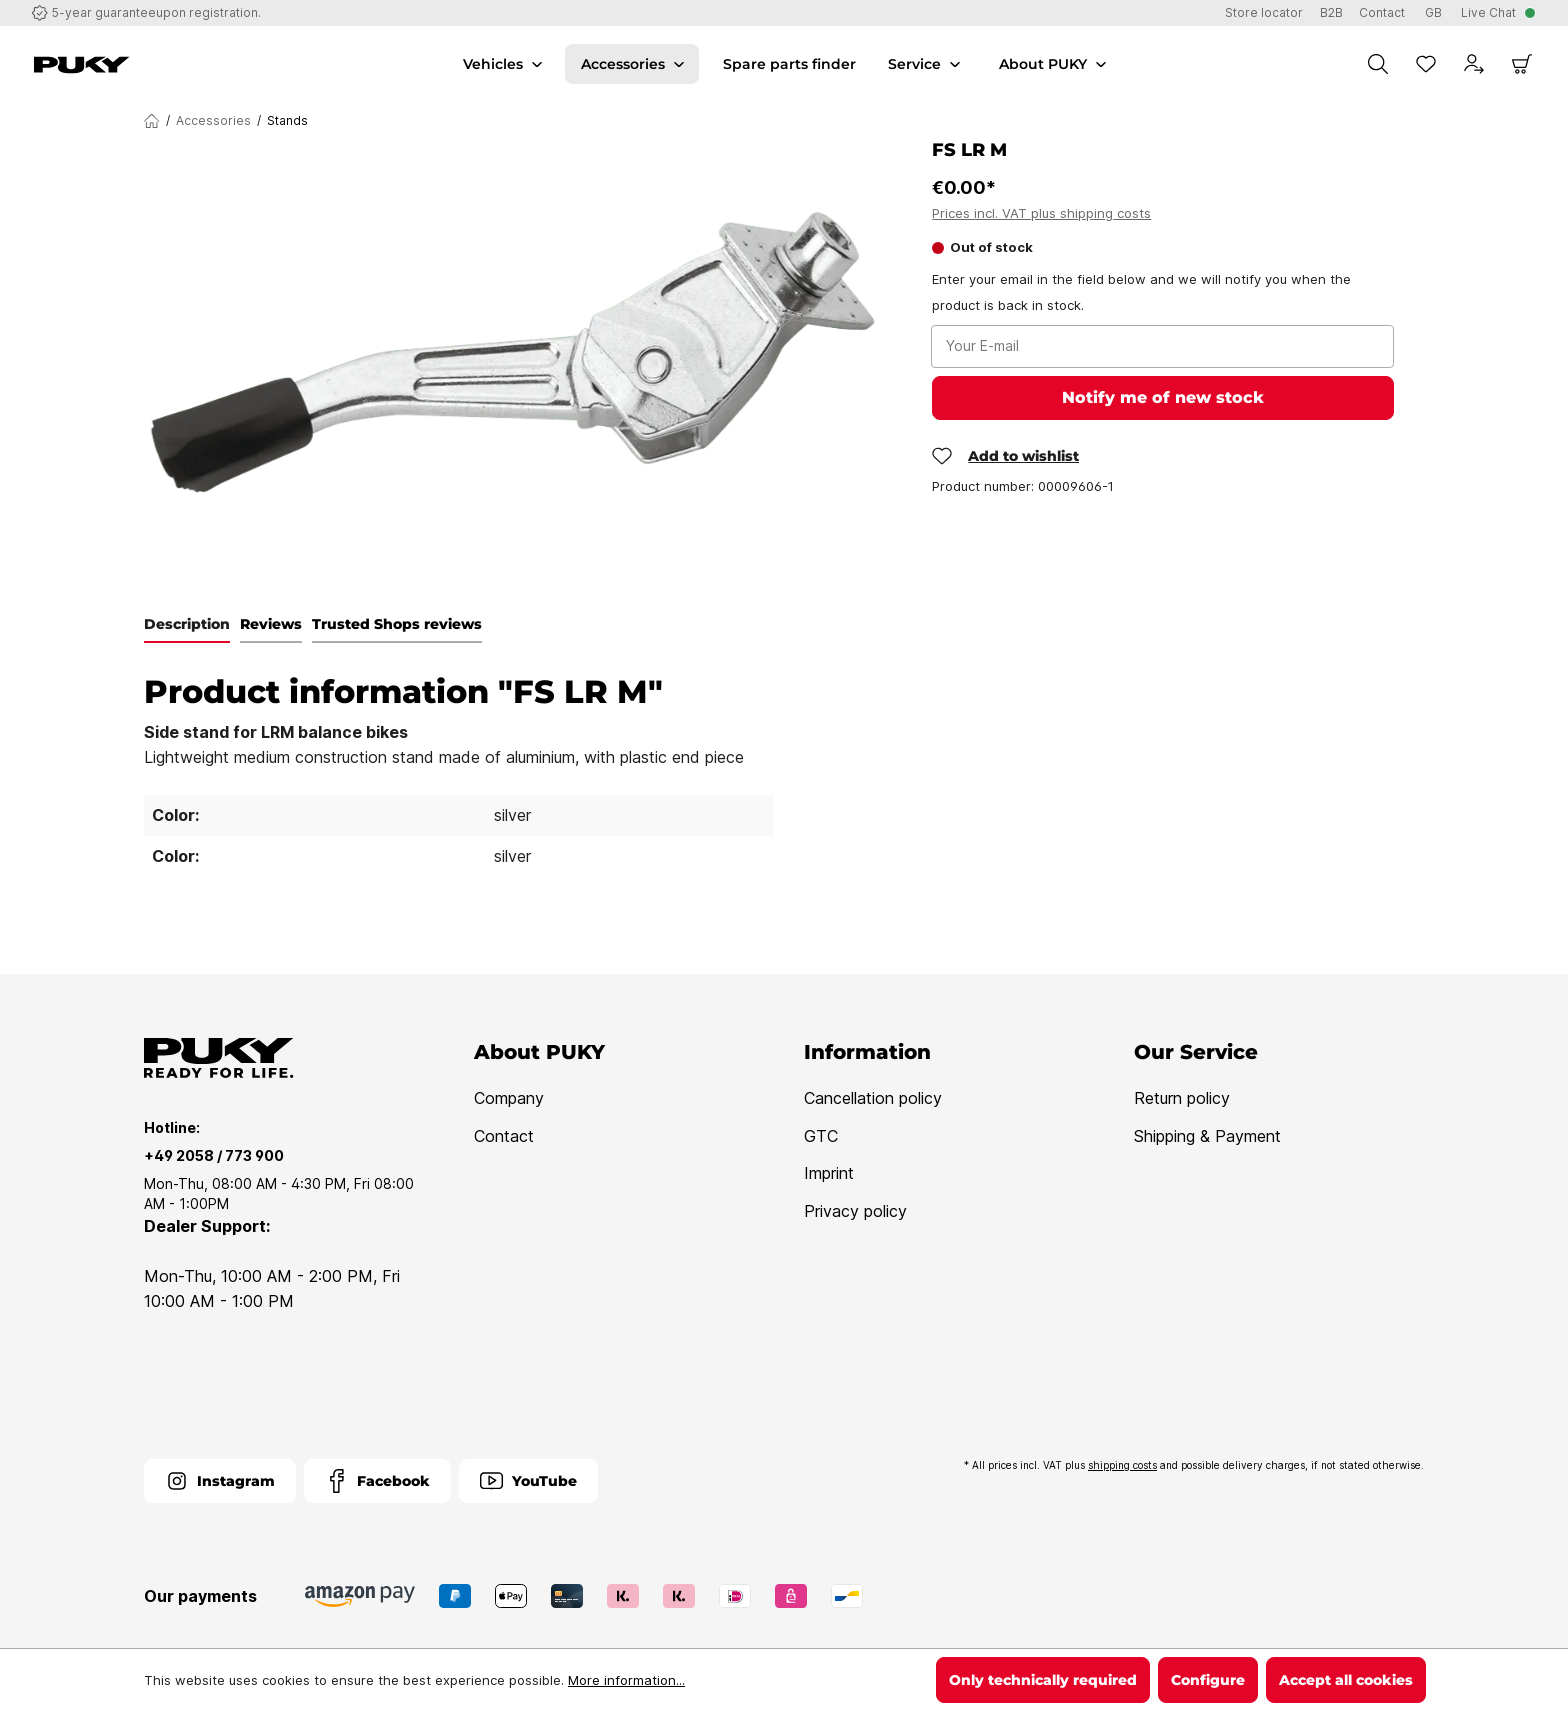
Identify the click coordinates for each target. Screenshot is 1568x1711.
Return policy (1182, 1098)
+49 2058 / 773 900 (214, 1155)
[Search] (1378, 64)
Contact (504, 1136)
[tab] (187, 625)
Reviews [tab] (271, 624)
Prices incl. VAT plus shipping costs (1041, 213)
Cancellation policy (873, 1098)
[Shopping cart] (1522, 64)
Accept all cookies (1346, 1680)
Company (509, 1098)
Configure (1208, 1680)
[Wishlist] (1426, 64)
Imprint (829, 1173)
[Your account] (1474, 64)
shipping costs (1122, 1465)
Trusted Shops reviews (397, 624)
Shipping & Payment (1207, 1136)
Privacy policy (855, 1211)
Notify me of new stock (1163, 397)
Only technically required (1043, 1680)
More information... (626, 1680)
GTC (821, 1136)
